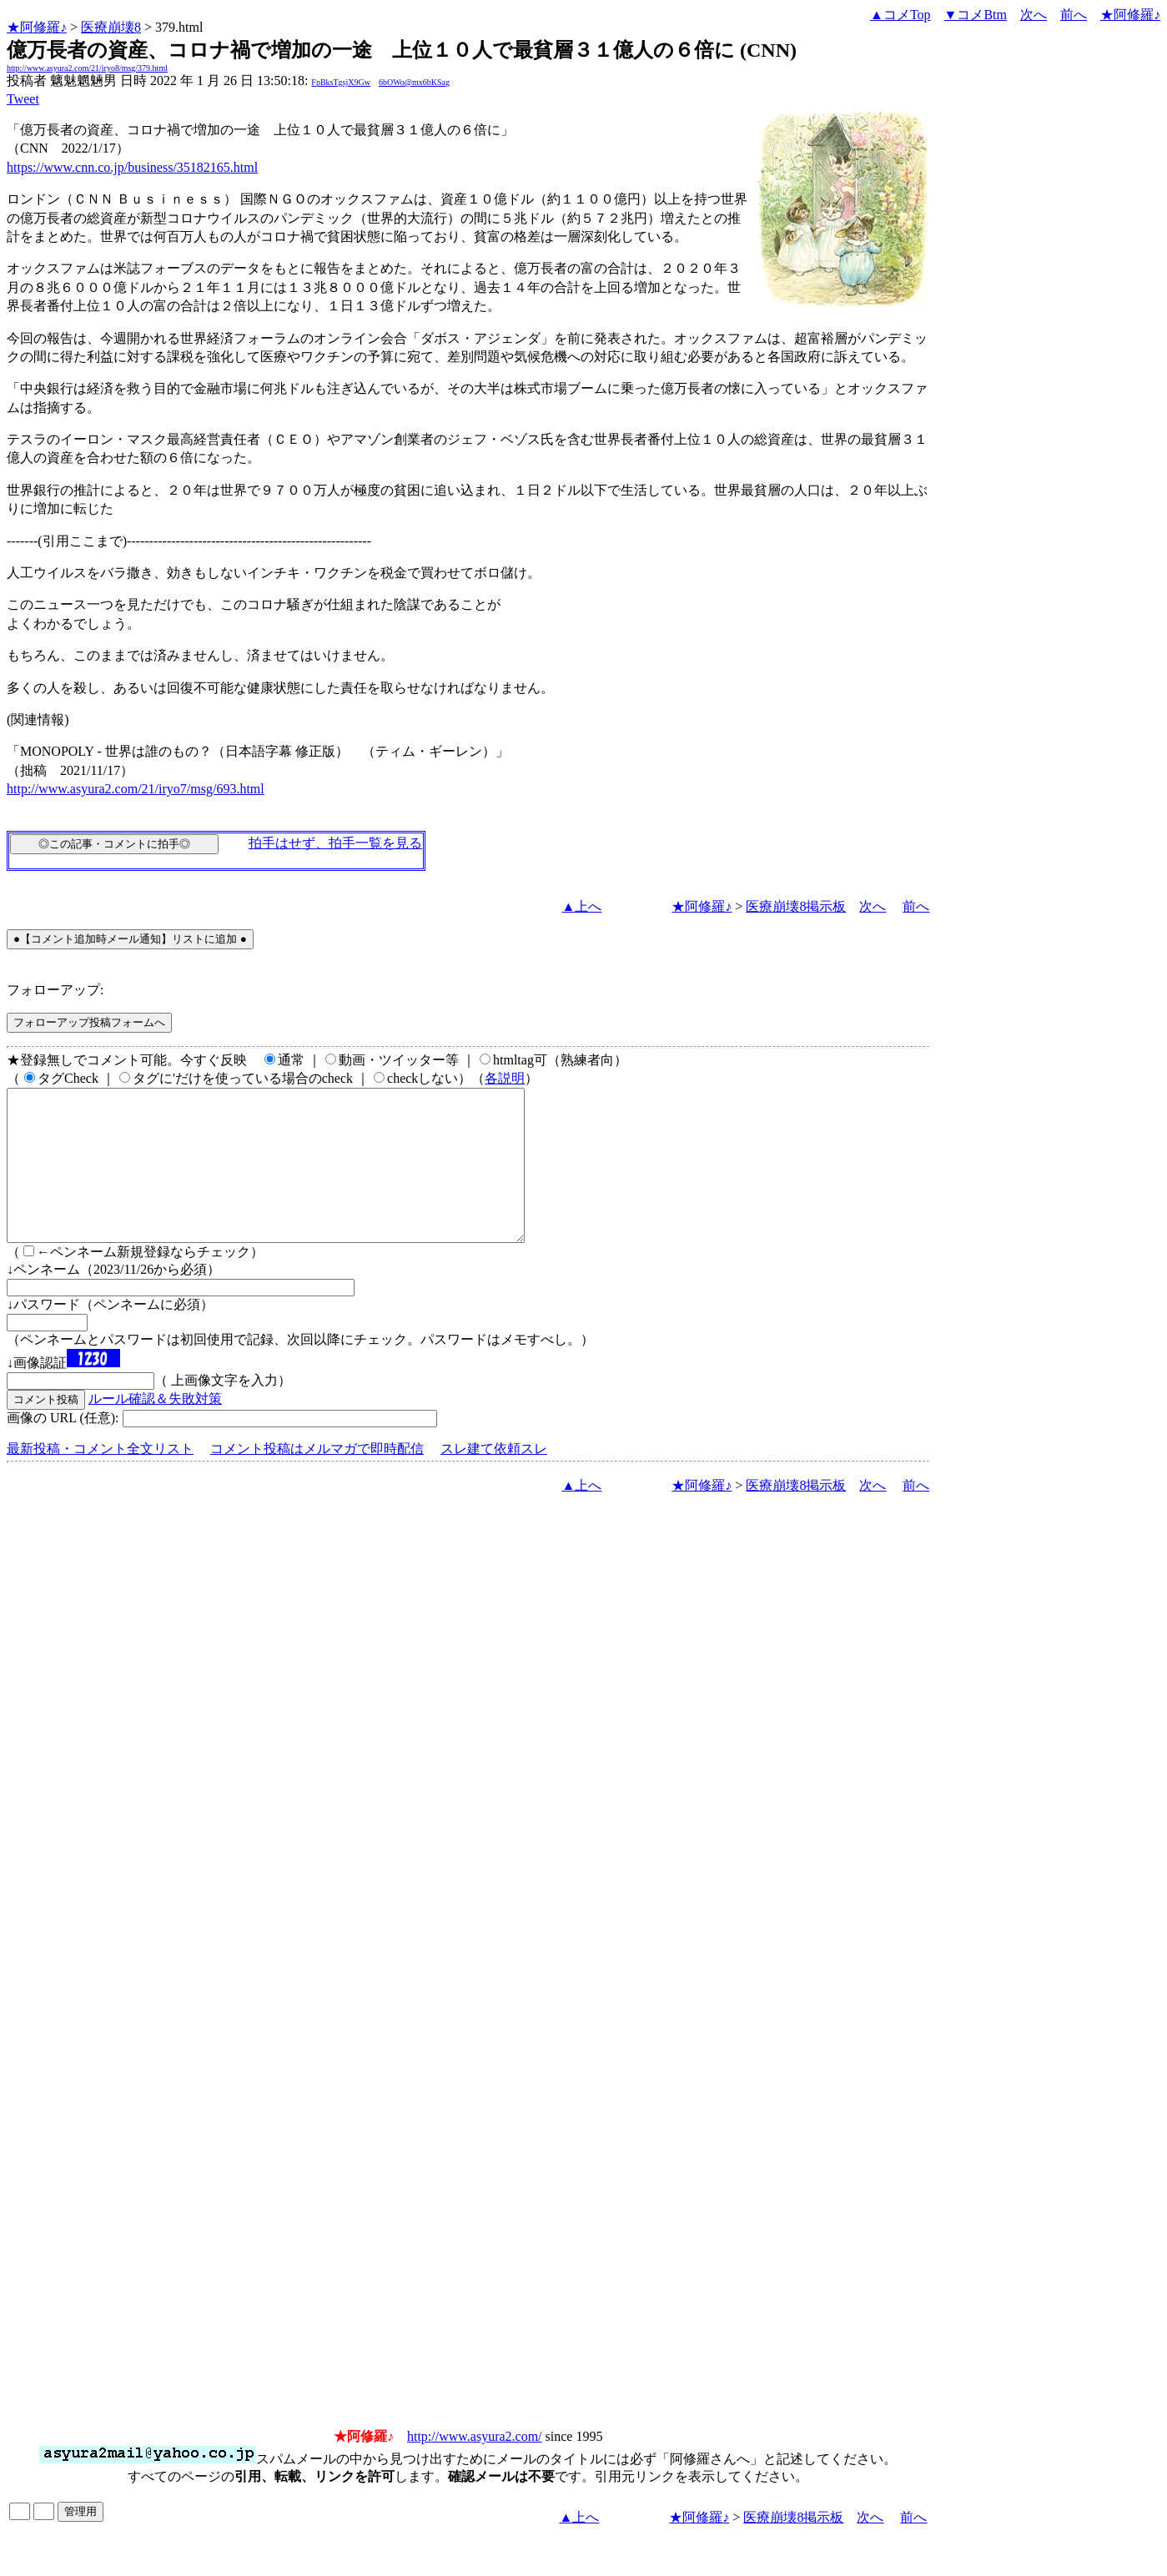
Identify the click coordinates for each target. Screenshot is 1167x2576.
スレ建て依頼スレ (493, 1479)
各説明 (505, 1078)
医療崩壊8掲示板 (796, 906)
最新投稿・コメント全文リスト (100, 1479)
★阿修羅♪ (37, 27)
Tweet (23, 99)
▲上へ (582, 906)
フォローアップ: (55, 990)
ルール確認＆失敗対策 (155, 1428)
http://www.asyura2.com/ (474, 2466)
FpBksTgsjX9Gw (340, 82)
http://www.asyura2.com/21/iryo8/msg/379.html (87, 68)
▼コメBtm (975, 15)
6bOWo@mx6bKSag (414, 82)
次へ (1033, 15)
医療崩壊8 (111, 27)
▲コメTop (900, 15)
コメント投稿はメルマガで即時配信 (317, 1479)
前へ (1073, 15)
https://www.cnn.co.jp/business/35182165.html (132, 167)
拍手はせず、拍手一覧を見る (335, 843)
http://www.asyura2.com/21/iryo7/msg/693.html (135, 789)
